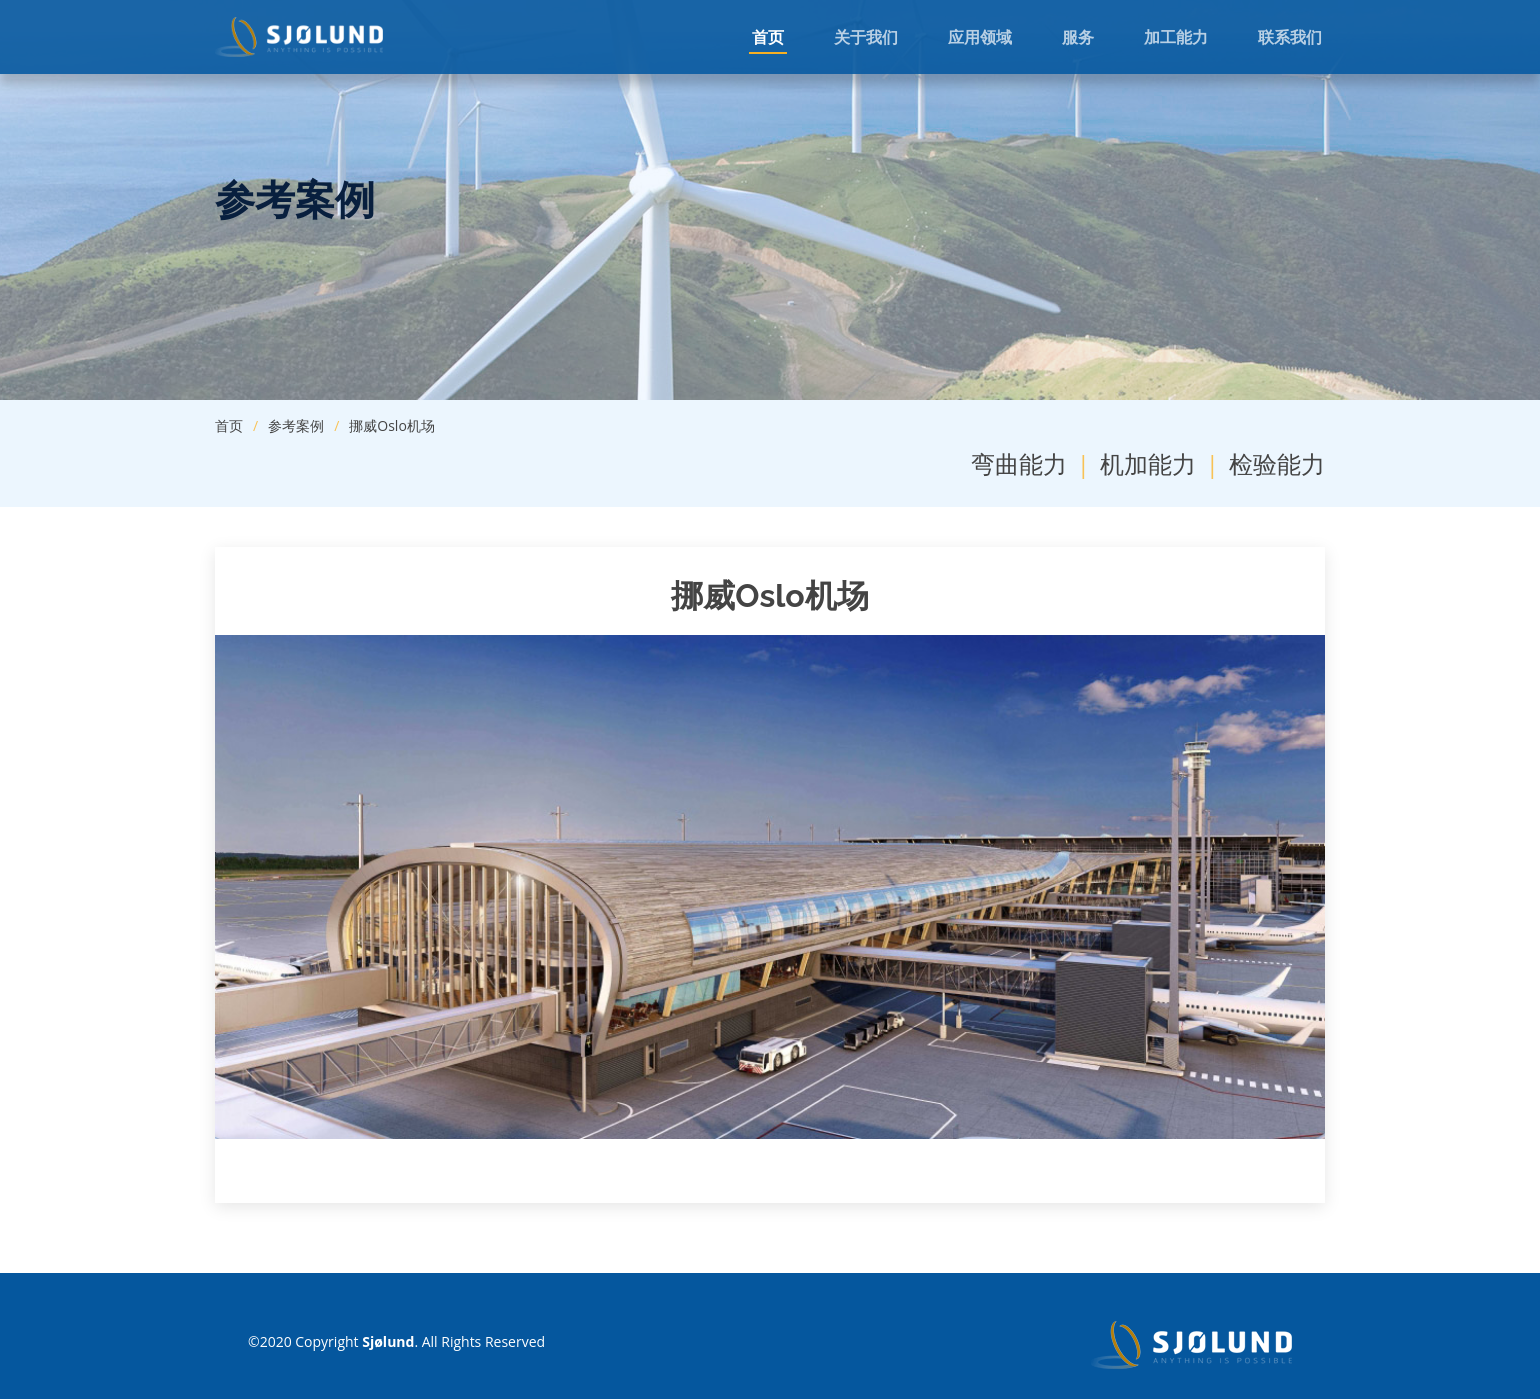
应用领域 (980, 37)
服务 (1078, 37)
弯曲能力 (1019, 463)
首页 (768, 37)
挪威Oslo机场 (392, 425)
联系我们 (1290, 37)
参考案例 (296, 425)
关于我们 (866, 37)
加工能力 (1176, 37)
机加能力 (1148, 463)
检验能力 (1277, 463)
